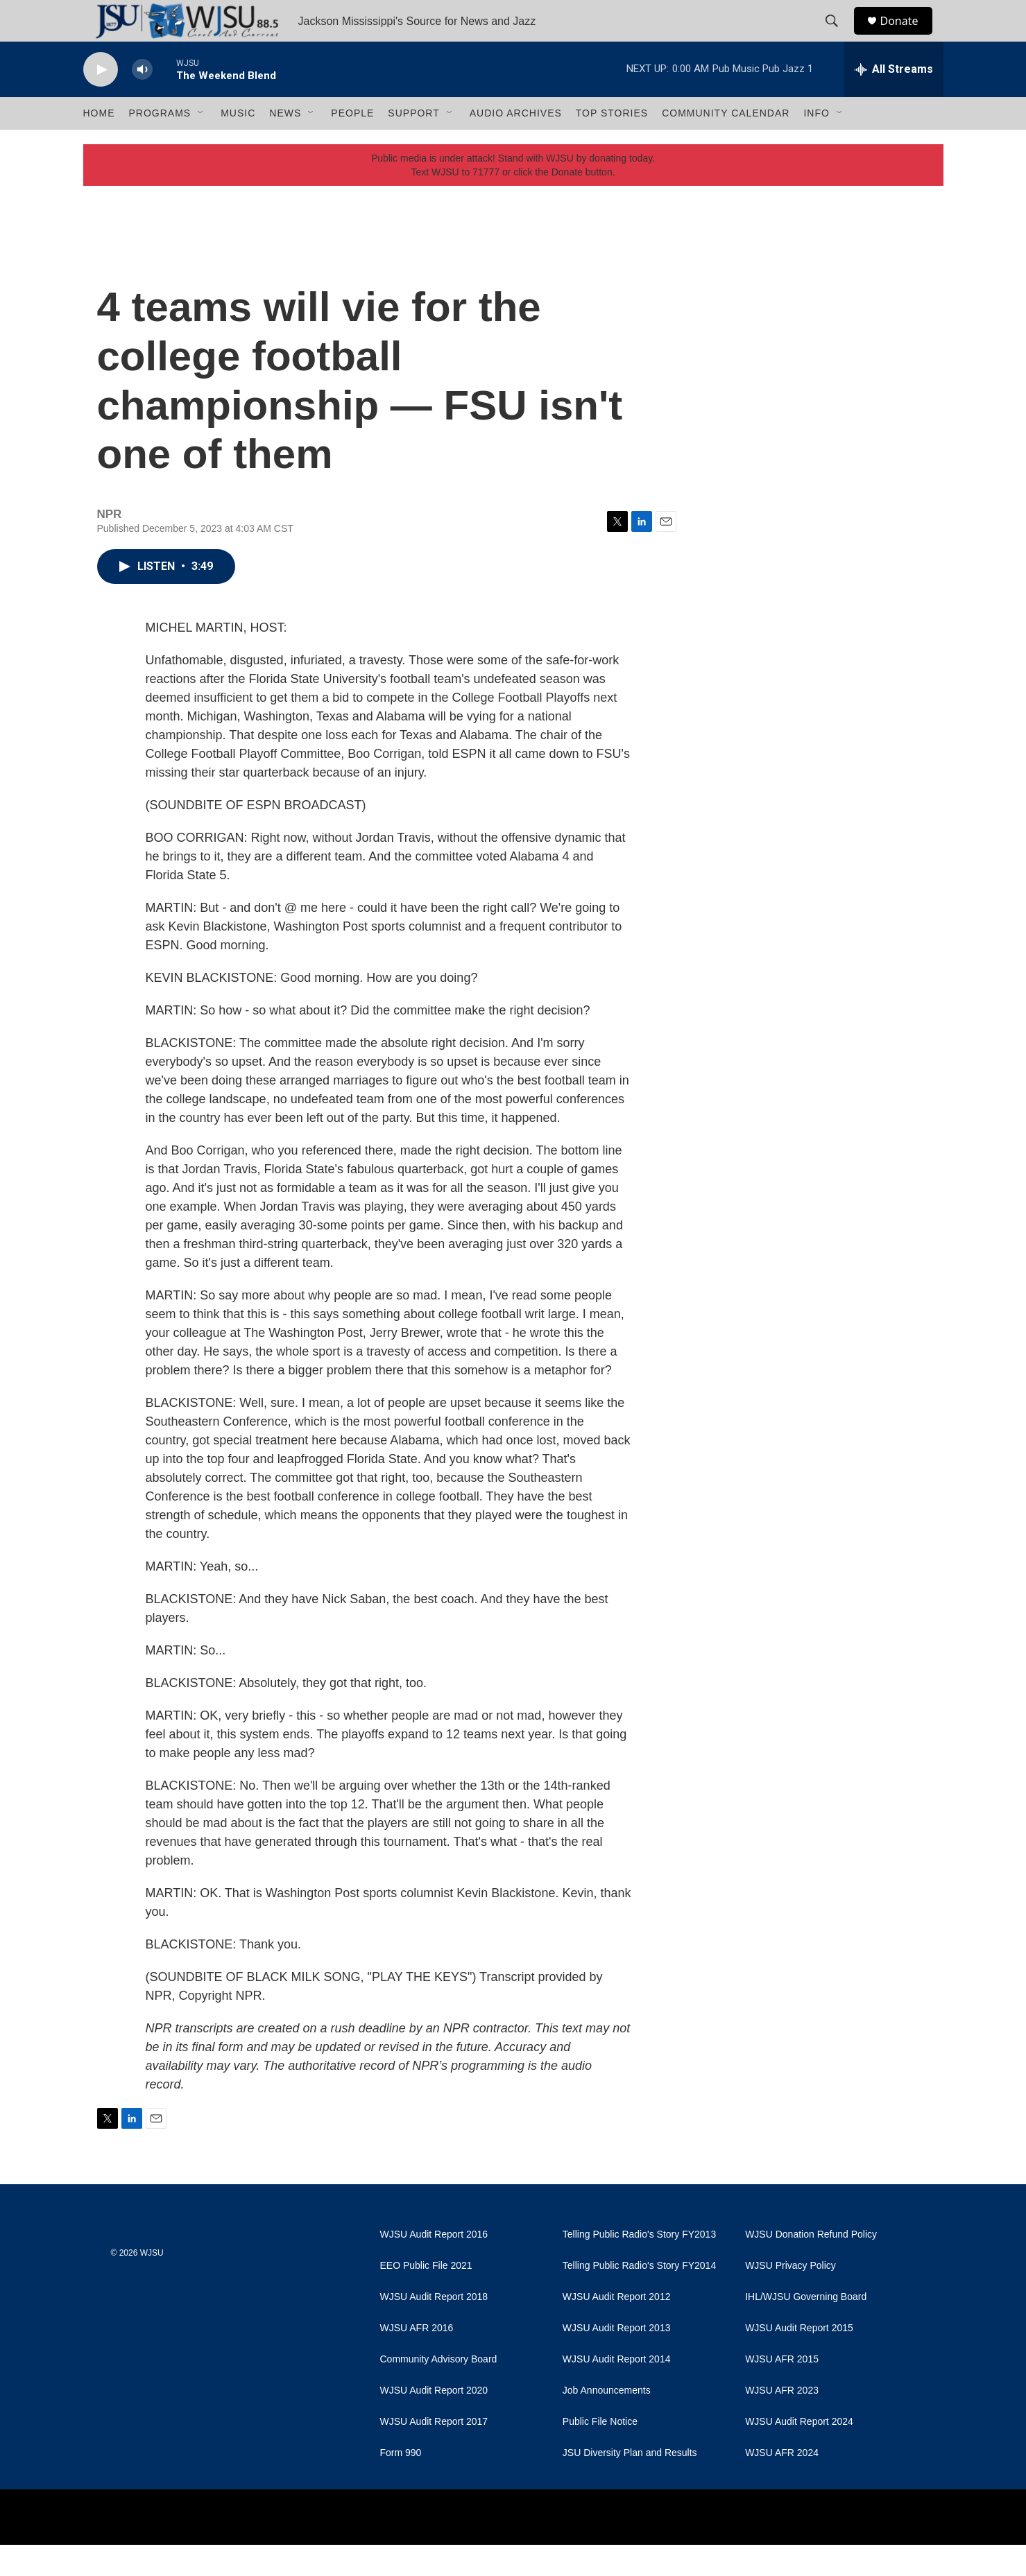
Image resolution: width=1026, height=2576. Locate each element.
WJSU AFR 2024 (782, 2484)
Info (816, 144)
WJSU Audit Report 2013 (617, 2359)
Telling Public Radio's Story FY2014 (639, 2297)
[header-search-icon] (839, 37)
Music (238, 144)
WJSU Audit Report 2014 (617, 2390)
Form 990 (401, 2484)
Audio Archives (516, 144)
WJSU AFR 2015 (782, 2390)
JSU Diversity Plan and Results (630, 2484)
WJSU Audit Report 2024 (799, 2453)
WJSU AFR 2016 (417, 2359)
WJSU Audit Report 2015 (799, 2359)
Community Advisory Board (438, 2390)
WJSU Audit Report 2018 (434, 2328)
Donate (908, 36)
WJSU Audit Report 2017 (434, 2453)
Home (99, 144)
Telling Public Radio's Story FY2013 (639, 2266)
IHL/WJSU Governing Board (805, 2328)
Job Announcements (607, 2422)
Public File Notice (600, 2453)
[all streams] (893, 100)
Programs (160, 144)
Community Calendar (725, 144)
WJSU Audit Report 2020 (434, 2422)
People (352, 144)
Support (413, 144)
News (285, 144)
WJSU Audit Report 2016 (434, 2266)
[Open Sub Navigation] (201, 144)
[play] (100, 101)
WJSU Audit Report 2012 (617, 2328)
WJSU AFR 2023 (782, 2422)
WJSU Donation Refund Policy (811, 2266)
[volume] (142, 100)
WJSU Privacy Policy (790, 2297)
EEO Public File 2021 (426, 2297)
